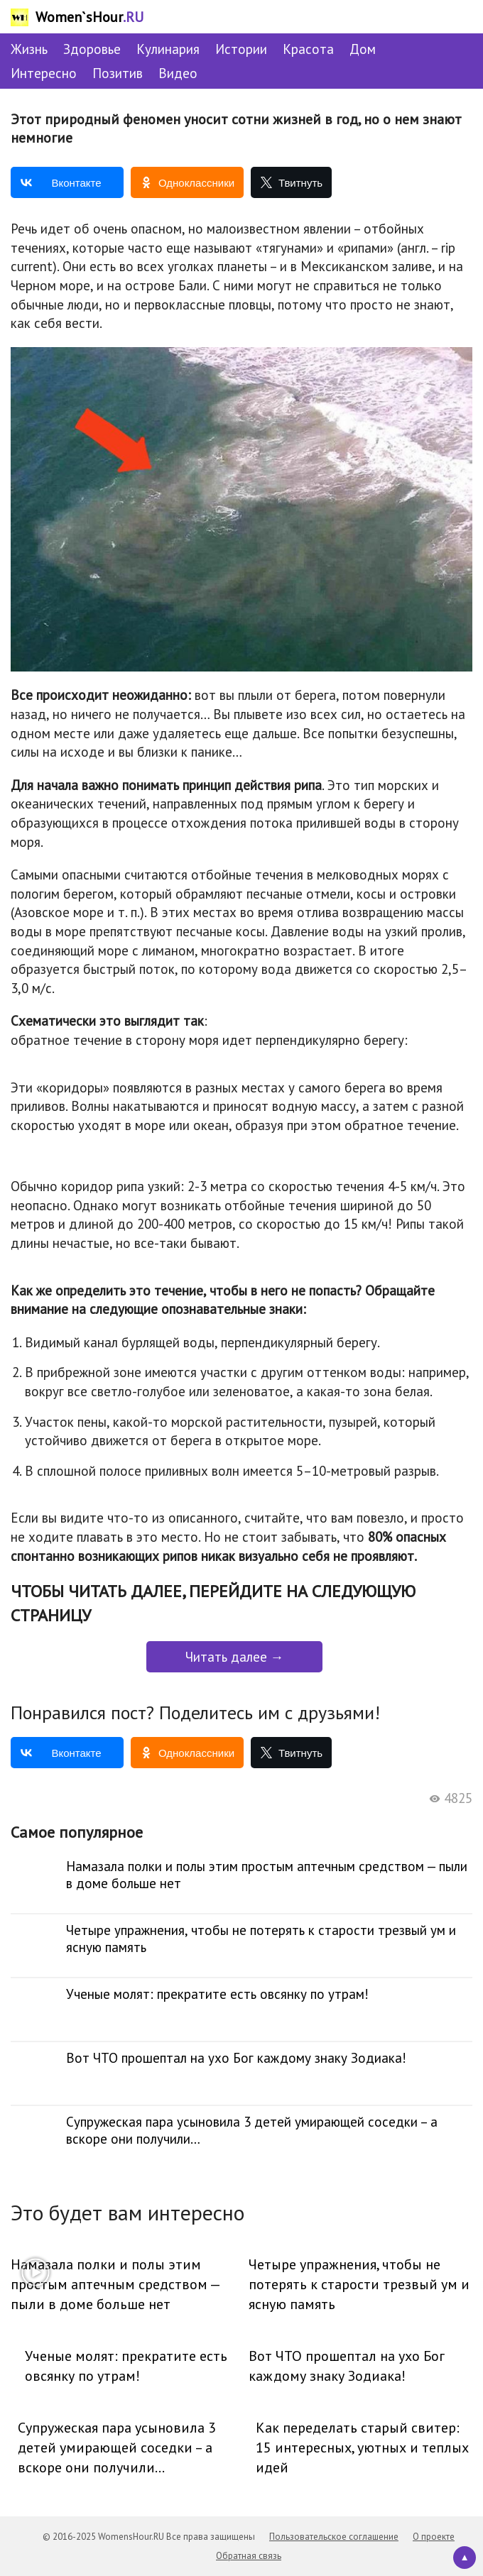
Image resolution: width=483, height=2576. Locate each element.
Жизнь (29, 48)
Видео (177, 73)
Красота (308, 48)
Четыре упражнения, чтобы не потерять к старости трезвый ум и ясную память (359, 2284)
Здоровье (92, 48)
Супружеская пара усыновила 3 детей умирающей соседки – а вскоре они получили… (117, 2447)
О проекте (434, 2537)
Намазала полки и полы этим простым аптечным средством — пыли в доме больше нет (115, 2284)
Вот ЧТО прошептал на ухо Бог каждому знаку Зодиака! (347, 2366)
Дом (362, 48)
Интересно (44, 73)
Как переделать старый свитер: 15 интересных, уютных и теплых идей (362, 2447)
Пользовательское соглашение (333, 2537)
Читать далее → (234, 1656)
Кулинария (168, 48)
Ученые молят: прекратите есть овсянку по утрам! (126, 2366)
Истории (241, 48)
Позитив (117, 73)
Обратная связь (248, 2556)
